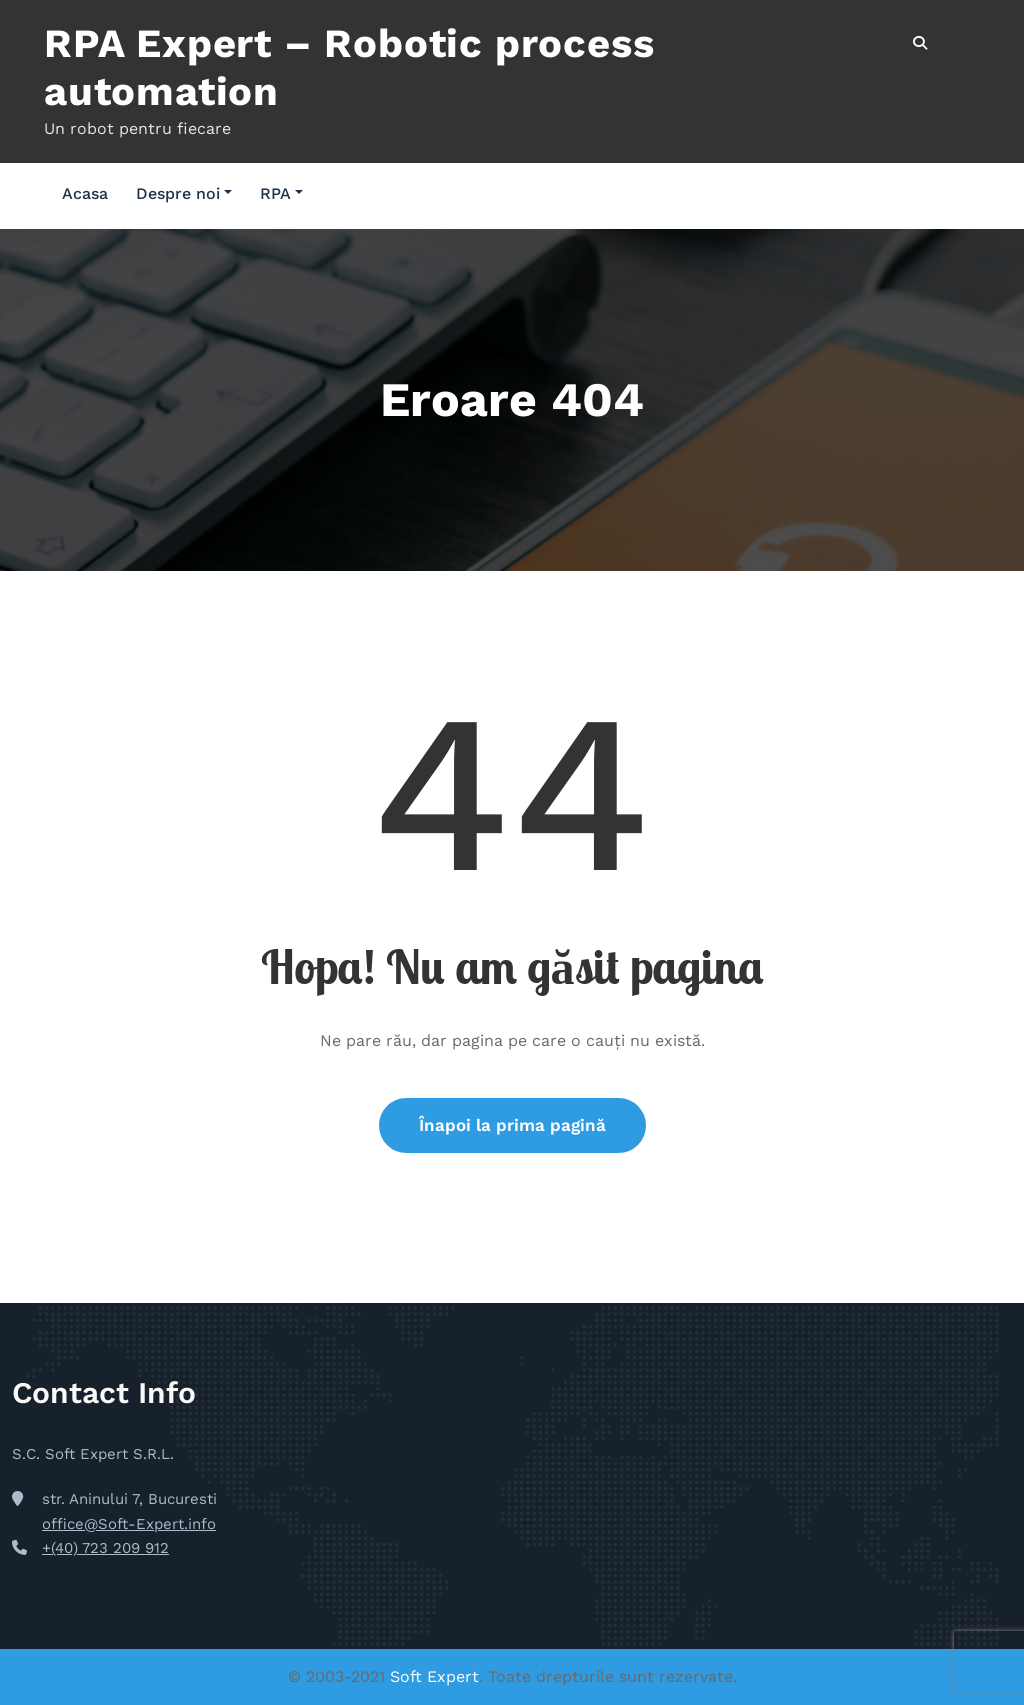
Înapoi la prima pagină (512, 1125)
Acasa (85, 193)
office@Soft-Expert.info (129, 1524)
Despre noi (184, 193)
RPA (281, 193)
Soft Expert (434, 1676)
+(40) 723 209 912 (105, 1548)
